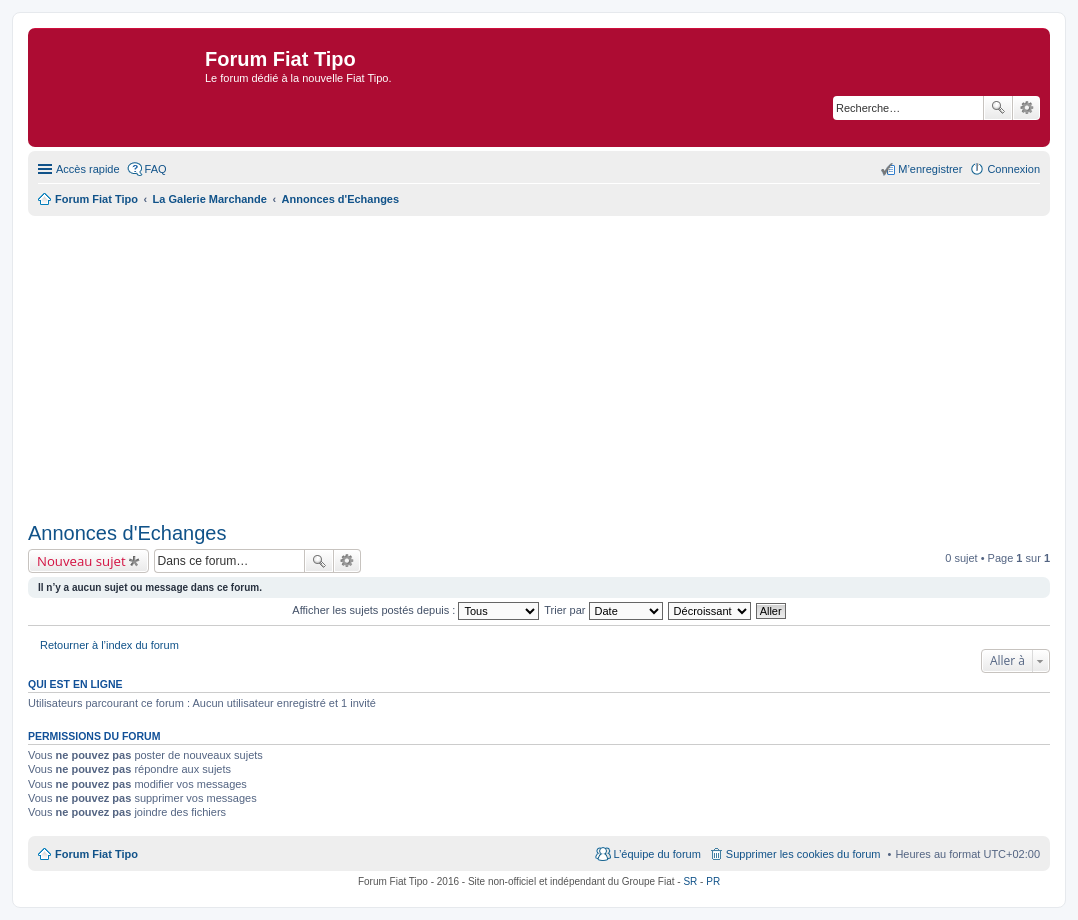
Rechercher (998, 108)
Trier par (603, 610)
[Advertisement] (539, 366)
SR (690, 881)
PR (713, 881)
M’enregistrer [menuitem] (930, 169)
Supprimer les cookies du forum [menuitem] (803, 854)
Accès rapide (88, 169)
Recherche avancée (1026, 108)
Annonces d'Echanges (127, 533)
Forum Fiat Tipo (96, 854)
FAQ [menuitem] (156, 169)
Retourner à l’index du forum (109, 645)
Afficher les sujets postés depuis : (415, 610)
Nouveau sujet (81, 561)
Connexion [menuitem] (1013, 169)
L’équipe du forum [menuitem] (656, 854)
